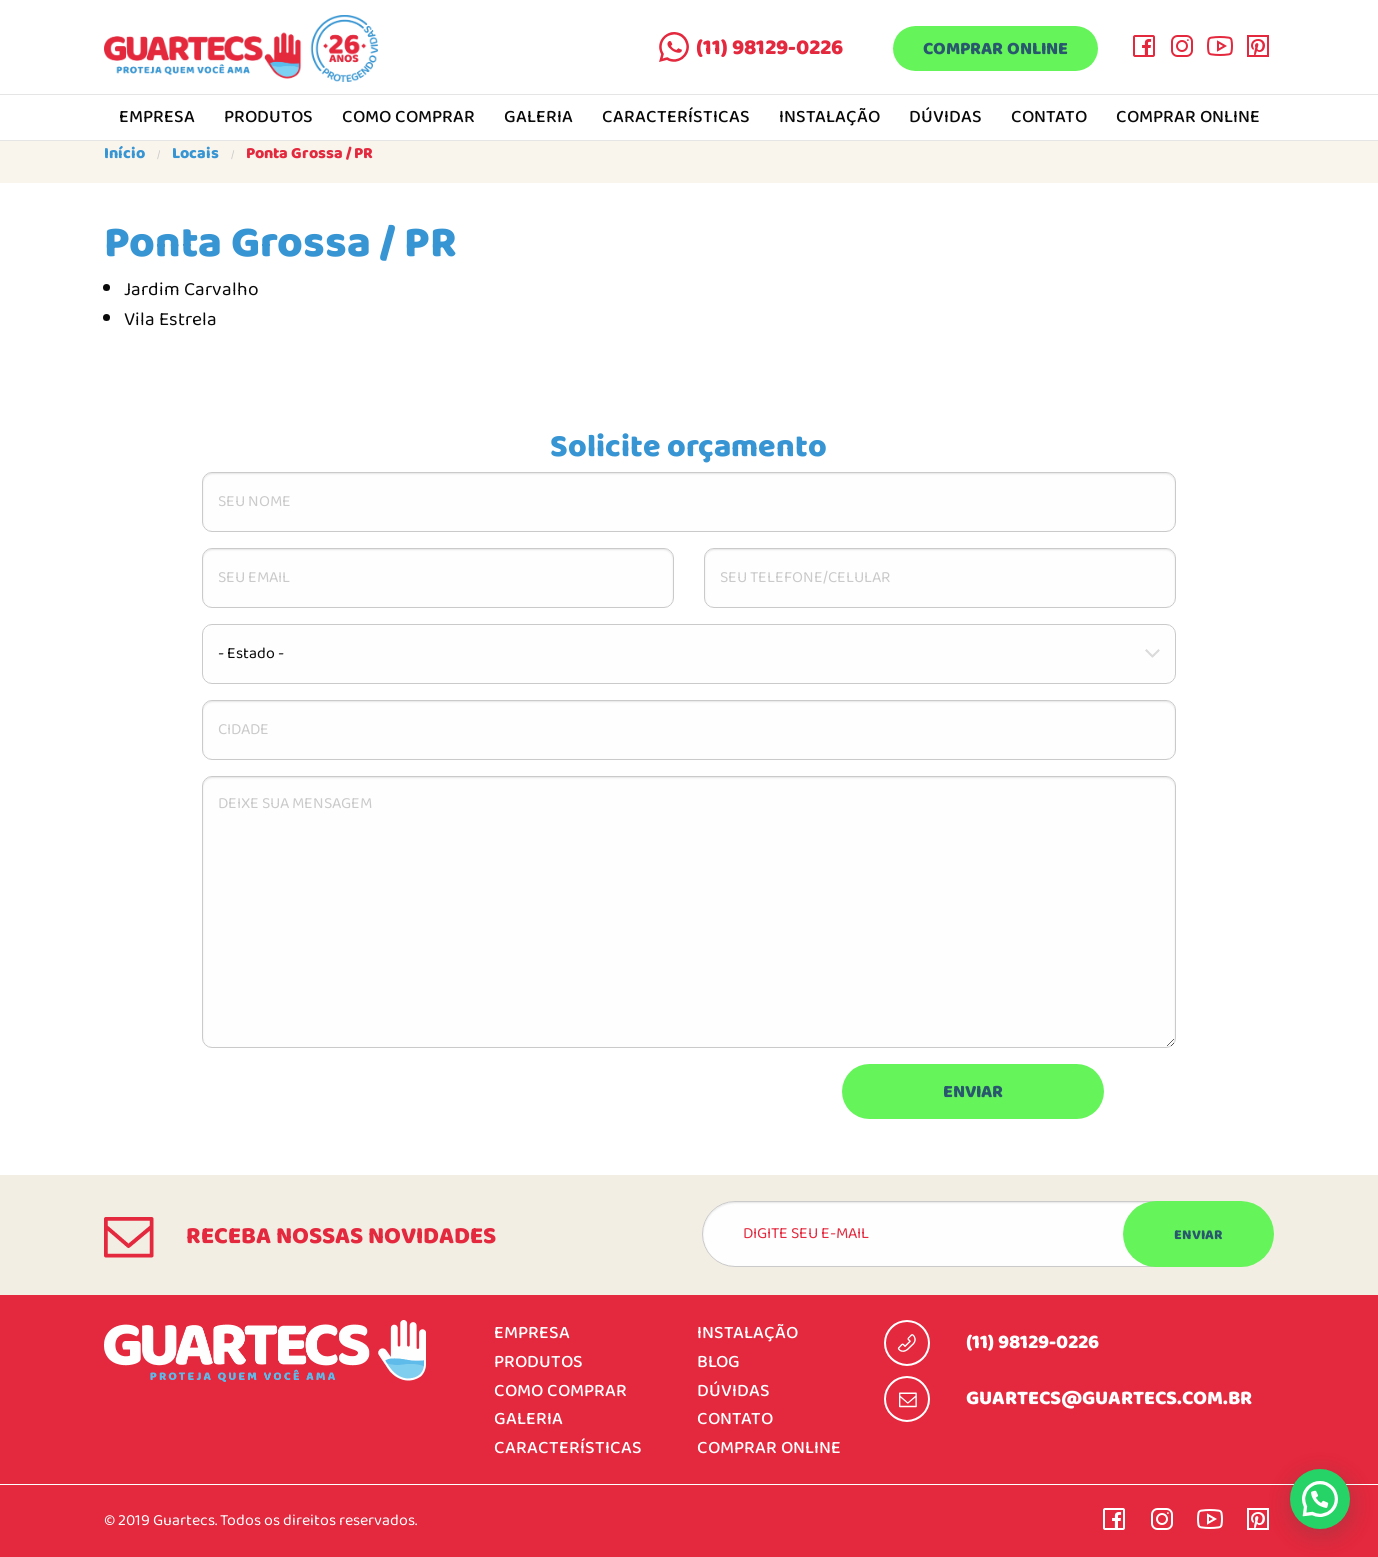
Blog (718, 1362)
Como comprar (408, 118)
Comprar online (995, 49)
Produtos (268, 118)
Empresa (157, 118)
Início (124, 154)
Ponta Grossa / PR (309, 154)
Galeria (538, 118)
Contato (1049, 118)
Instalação (829, 118)
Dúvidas (945, 118)
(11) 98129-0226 (769, 48)
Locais (195, 154)
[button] (1320, 1499)
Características (676, 118)
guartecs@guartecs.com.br (1109, 1399)
